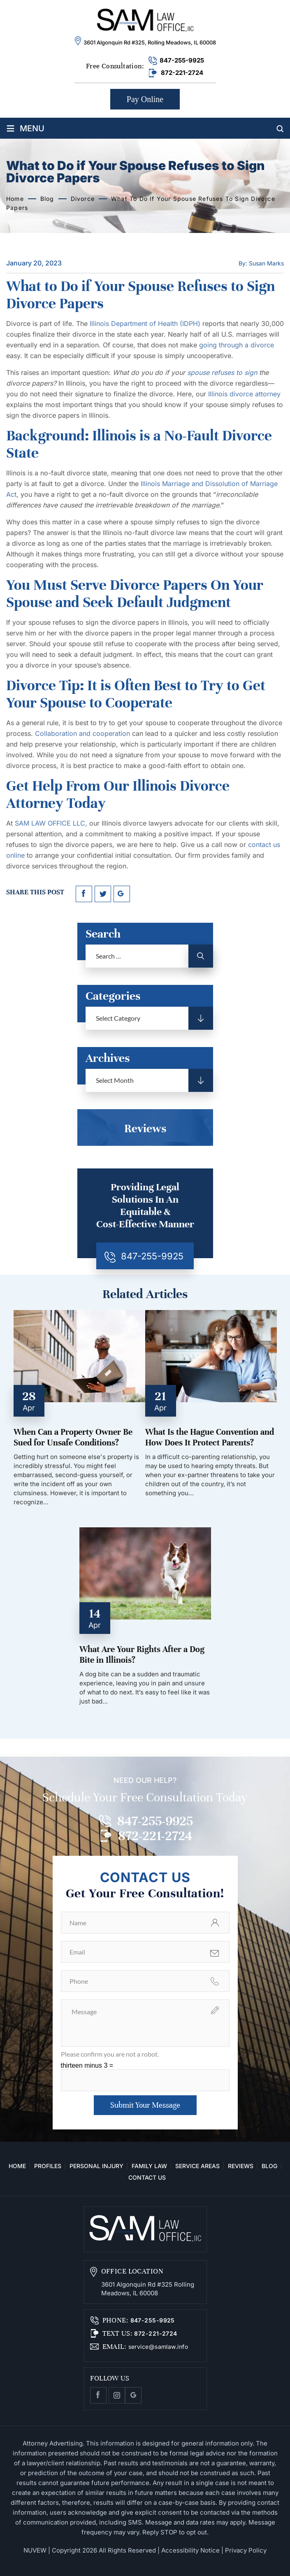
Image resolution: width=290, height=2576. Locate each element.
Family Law (149, 2165)
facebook (84, 894)
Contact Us (147, 2177)
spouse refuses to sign (222, 372)
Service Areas (197, 2165)
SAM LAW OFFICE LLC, (51, 823)
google (122, 894)
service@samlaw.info (157, 2346)
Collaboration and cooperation (82, 733)
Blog (269, 2165)
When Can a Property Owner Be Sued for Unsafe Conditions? (73, 1437)
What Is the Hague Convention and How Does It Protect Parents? (209, 1437)
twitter (103, 894)
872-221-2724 (182, 73)
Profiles (47, 2165)
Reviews (240, 2165)
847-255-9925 (182, 60)
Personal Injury (96, 2165)
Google (133, 2395)
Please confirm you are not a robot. (110, 2054)
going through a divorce (236, 345)
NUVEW (34, 2550)
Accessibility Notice (190, 2550)
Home (17, 2165)
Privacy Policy (246, 2550)
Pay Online (145, 99)
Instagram (117, 2395)
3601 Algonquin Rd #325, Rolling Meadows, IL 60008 (150, 42)
